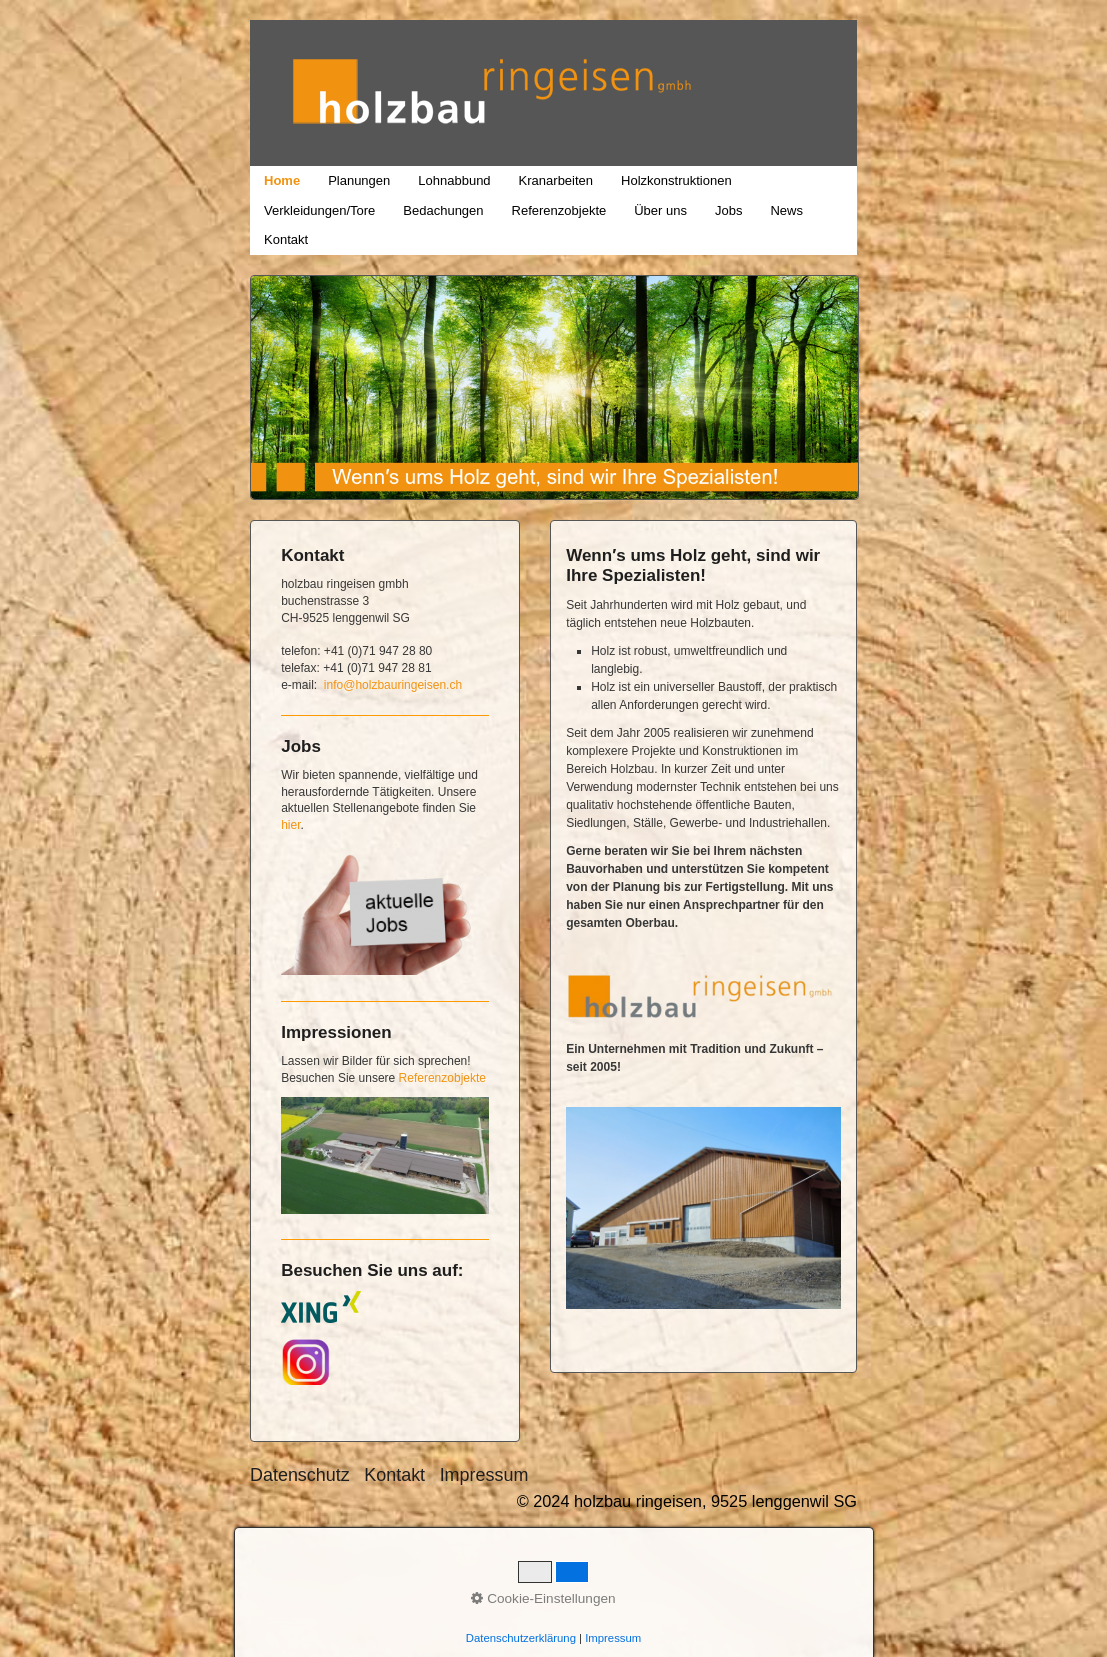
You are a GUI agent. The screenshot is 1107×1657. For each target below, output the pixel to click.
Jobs (728, 210)
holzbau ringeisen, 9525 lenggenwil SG (776, 21)
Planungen (359, 180)
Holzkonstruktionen (676, 180)
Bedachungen (443, 210)
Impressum (484, 1475)
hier (290, 825)
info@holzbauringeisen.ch (393, 685)
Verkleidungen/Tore (319, 210)
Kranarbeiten (556, 180)
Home (282, 180)
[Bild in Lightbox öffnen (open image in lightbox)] (703, 1208)
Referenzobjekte (559, 210)
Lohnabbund (454, 180)
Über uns (660, 210)
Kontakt (286, 239)
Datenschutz (300, 1475)
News (786, 210)
